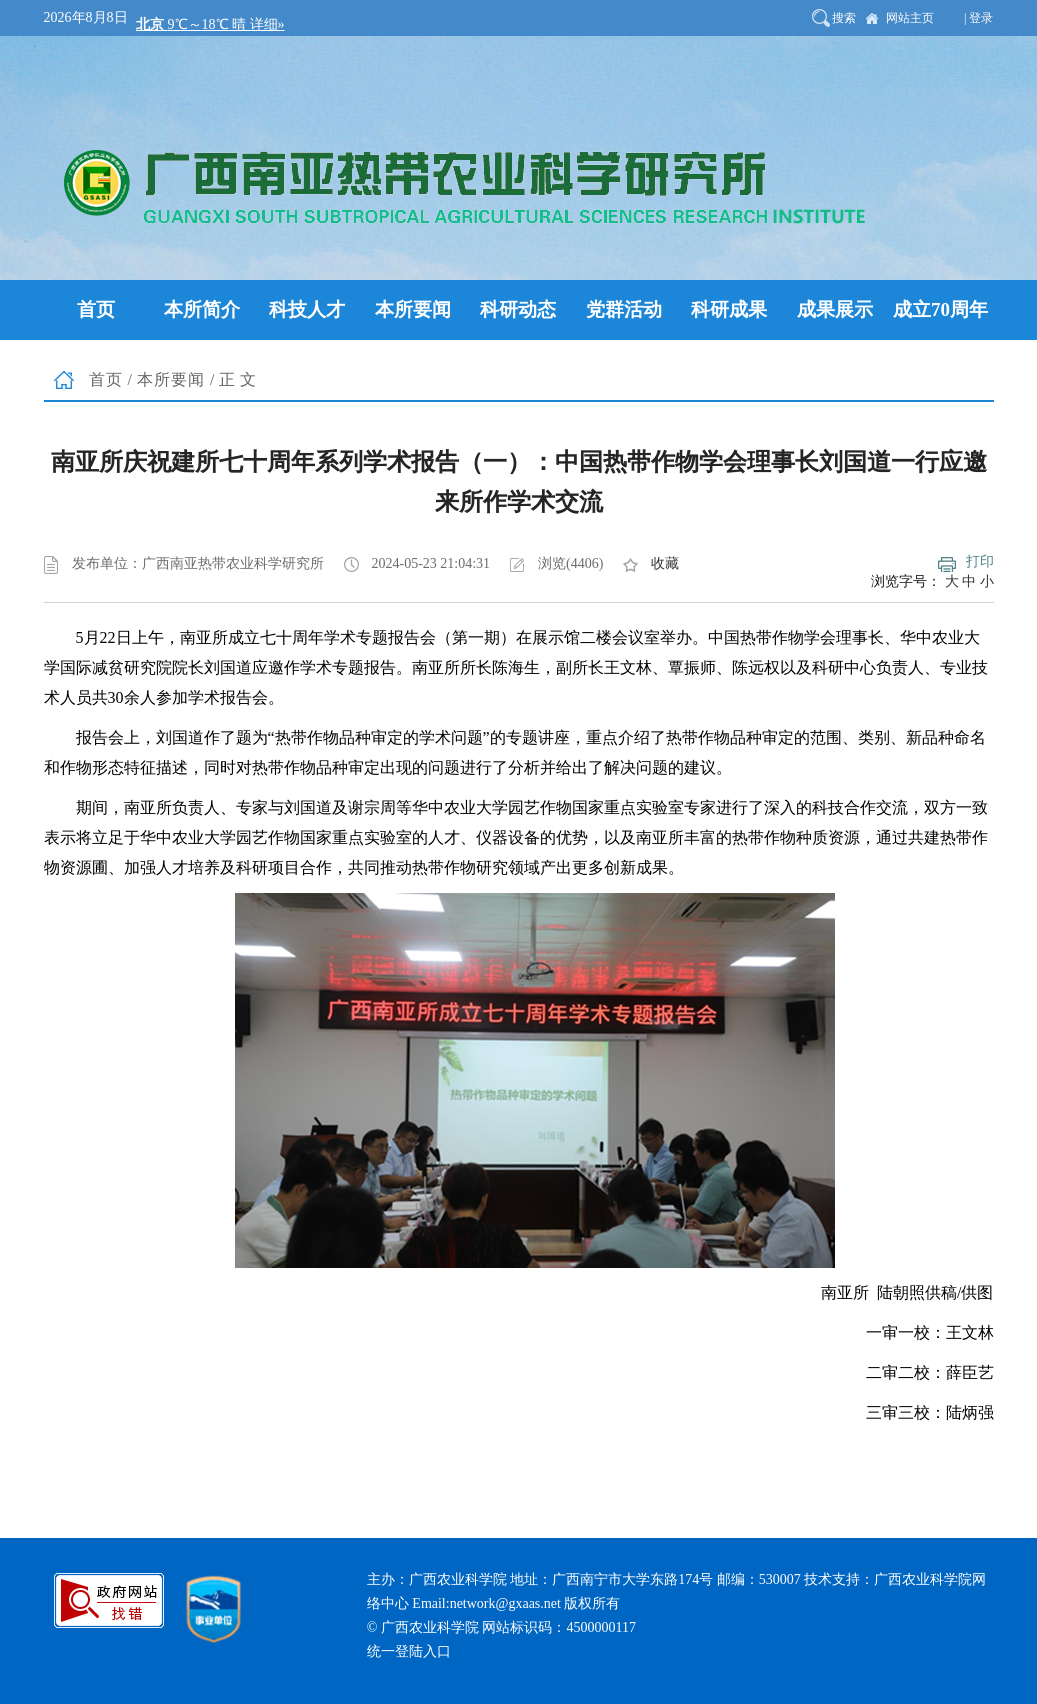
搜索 (844, 18)
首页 (106, 379)
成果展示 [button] (835, 309)
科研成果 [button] (729, 309)
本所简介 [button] (202, 309)
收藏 (665, 563)
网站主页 (910, 18)
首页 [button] (96, 309)
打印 (980, 561)
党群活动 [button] (624, 309)
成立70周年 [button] (940, 309)
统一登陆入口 (409, 1651)
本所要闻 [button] (413, 309)
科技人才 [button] (307, 309)
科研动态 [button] (518, 309)
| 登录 (978, 18)
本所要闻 (171, 379)
